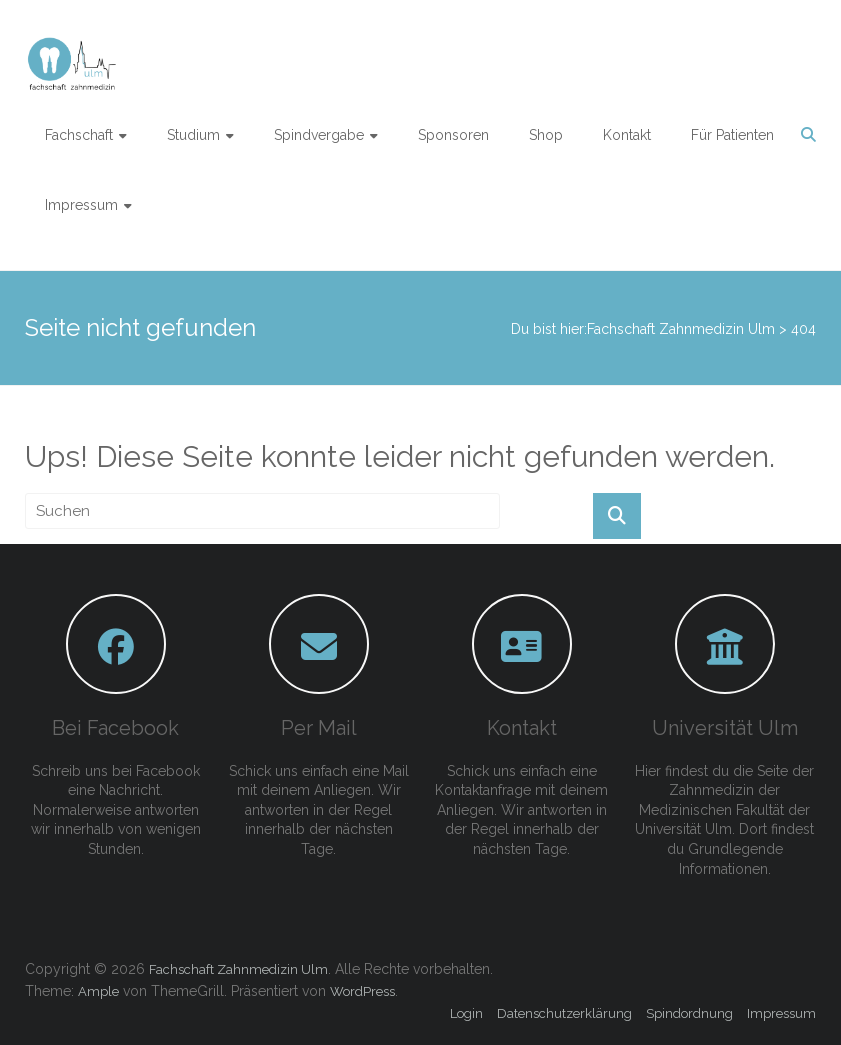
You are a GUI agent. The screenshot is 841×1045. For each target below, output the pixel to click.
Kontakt (627, 135)
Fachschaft (79, 135)
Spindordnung (689, 1013)
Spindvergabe (319, 135)
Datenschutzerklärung (564, 1013)
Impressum (81, 205)
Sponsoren (453, 135)
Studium (193, 135)
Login (466, 1013)
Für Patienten (732, 135)
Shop (546, 135)
